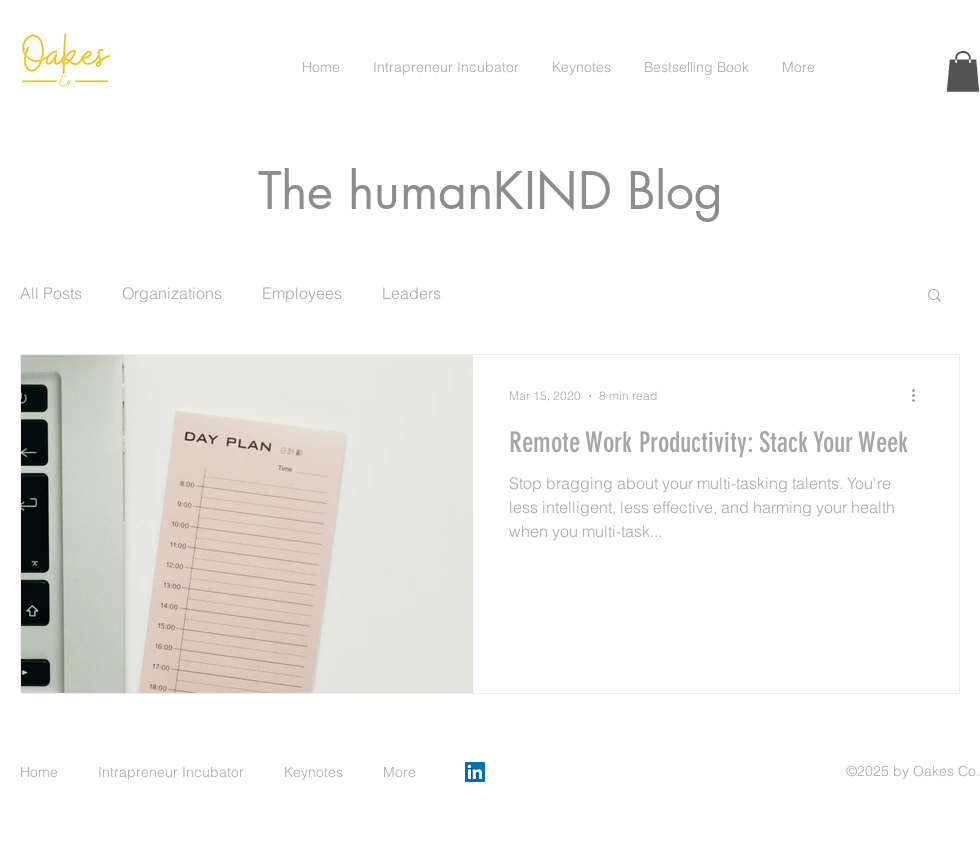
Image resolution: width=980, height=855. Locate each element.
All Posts (51, 293)
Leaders (411, 293)
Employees (302, 293)
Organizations (172, 293)
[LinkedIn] (475, 772)
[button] (963, 71)
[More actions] (920, 396)
